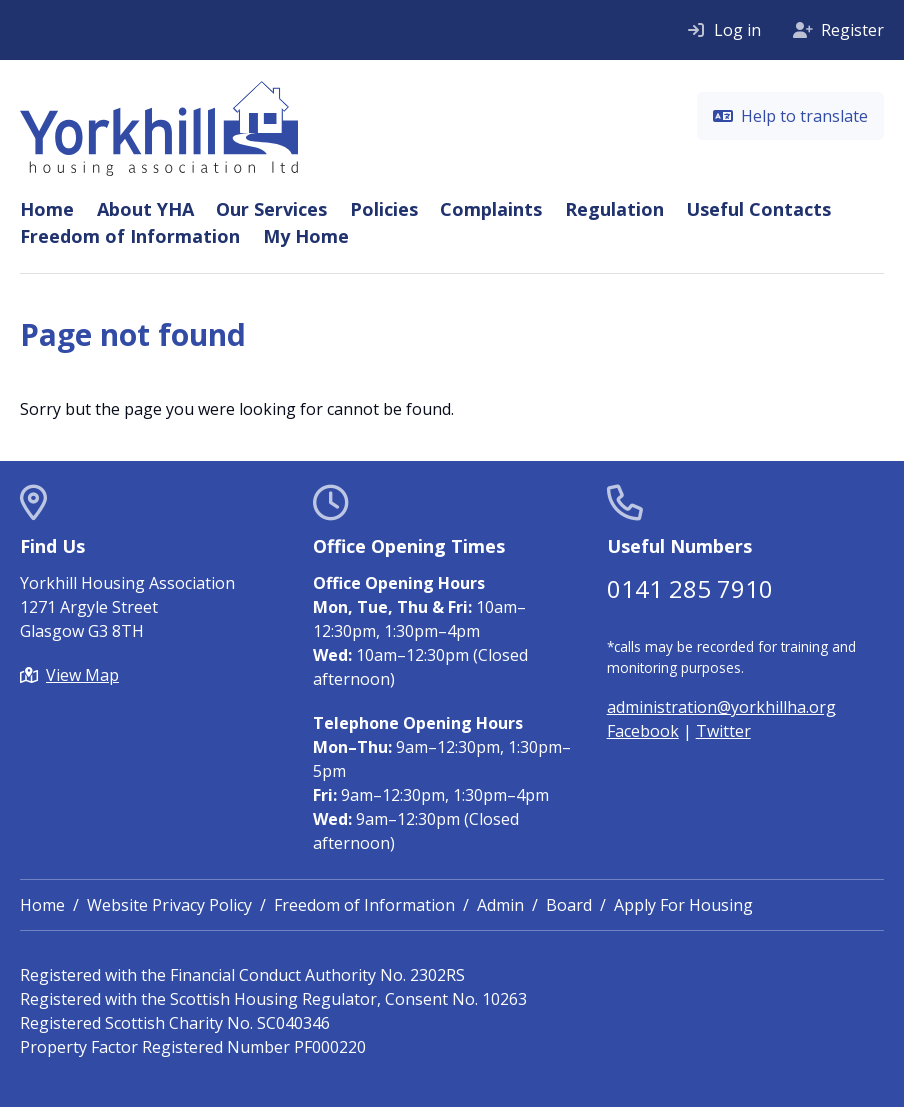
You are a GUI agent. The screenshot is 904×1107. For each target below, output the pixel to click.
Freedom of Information (130, 236)
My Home (306, 236)
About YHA (145, 209)
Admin (500, 905)
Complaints (491, 209)
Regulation (614, 209)
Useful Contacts (758, 209)
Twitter (723, 731)
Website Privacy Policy (169, 905)
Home (47, 209)
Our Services (271, 209)
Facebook (643, 731)
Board (569, 905)
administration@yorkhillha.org (721, 707)
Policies (384, 209)
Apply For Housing (683, 905)
